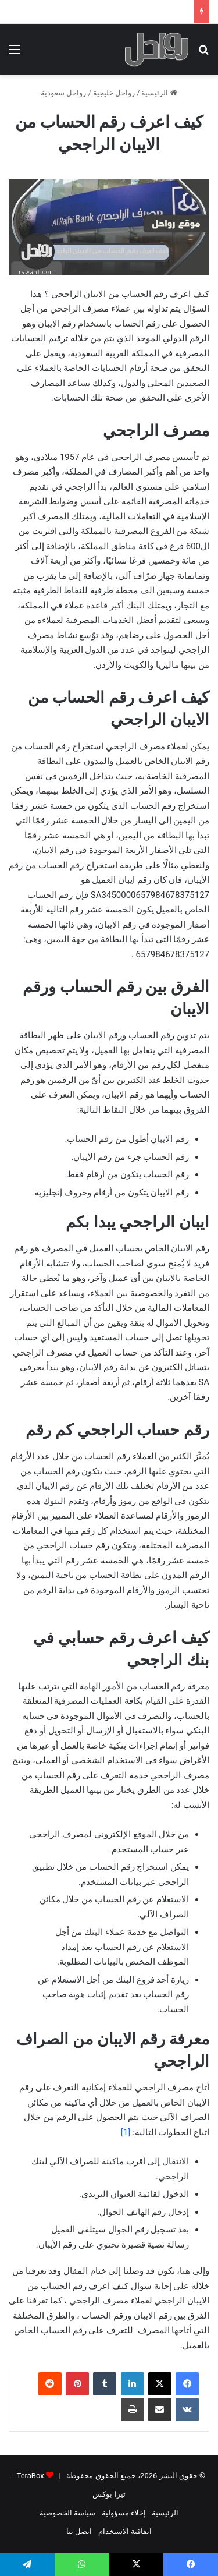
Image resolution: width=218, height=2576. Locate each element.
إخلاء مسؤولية (124, 2512)
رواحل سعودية (63, 93)
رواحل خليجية (114, 93)
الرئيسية (159, 93)
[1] (125, 2132)
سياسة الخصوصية (67, 2512)
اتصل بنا (79, 2531)
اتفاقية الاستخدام (125, 2531)
